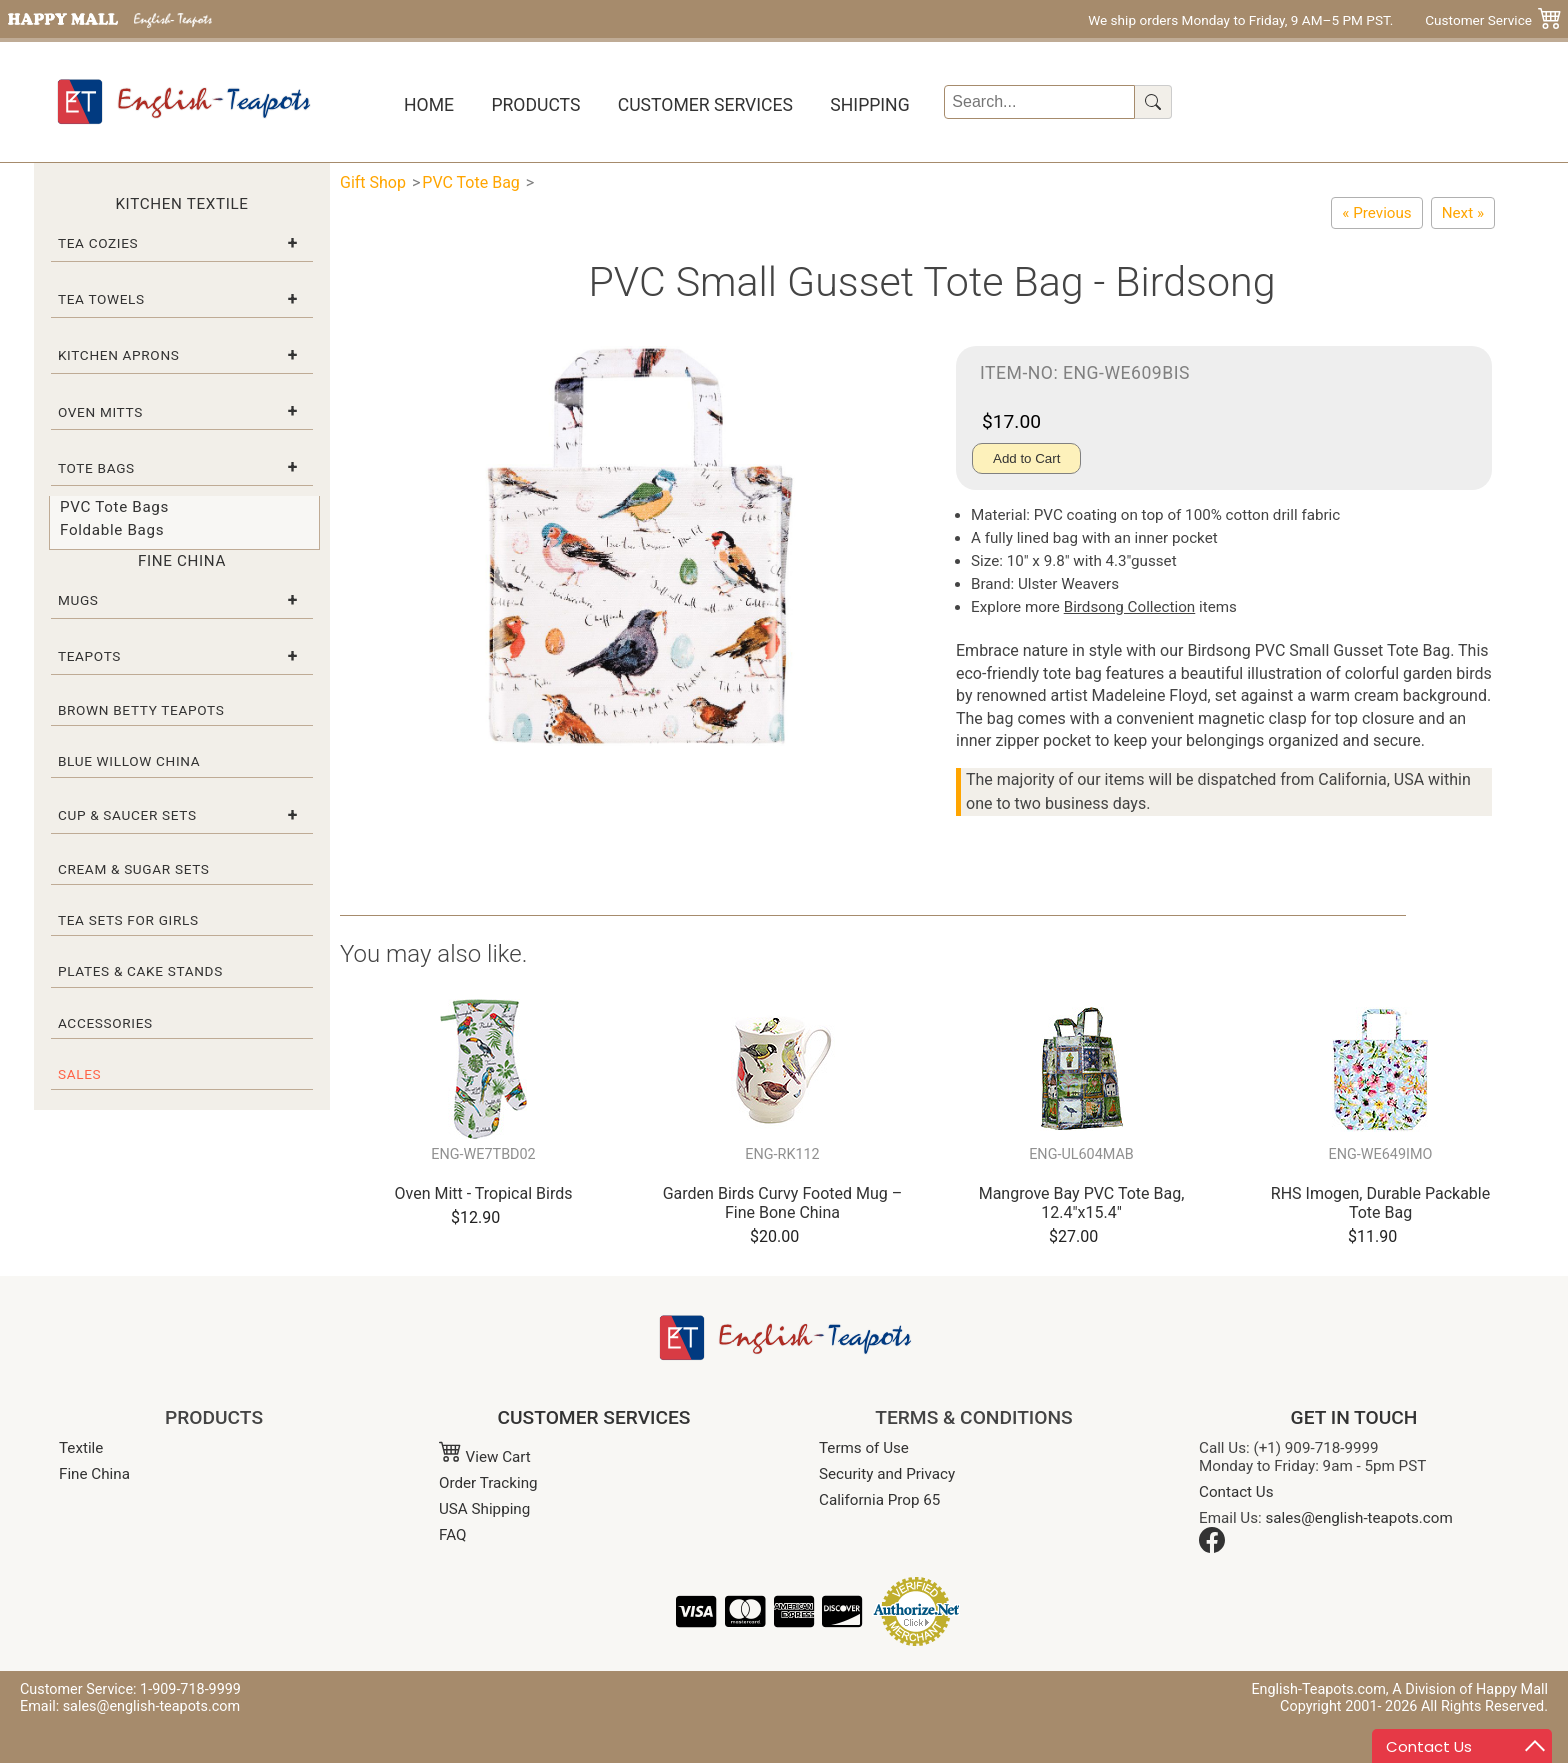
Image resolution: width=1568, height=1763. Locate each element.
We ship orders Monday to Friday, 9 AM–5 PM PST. (1240, 20)
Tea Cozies (98, 243)
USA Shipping (484, 1509)
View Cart (485, 1457)
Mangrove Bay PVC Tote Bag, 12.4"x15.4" (1082, 1203)
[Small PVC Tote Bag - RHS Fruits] (1463, 213)
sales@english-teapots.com (1359, 1518)
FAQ (452, 1535)
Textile (81, 1448)
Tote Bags (96, 468)
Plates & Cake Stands (140, 971)
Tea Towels (101, 299)
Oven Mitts (100, 412)
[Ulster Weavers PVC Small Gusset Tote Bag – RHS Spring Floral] (1376, 213)
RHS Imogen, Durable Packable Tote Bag (1380, 1203)
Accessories (105, 1023)
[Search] (1039, 102)
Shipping (869, 105)
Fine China (94, 1474)
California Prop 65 (879, 1500)
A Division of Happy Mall (1470, 1689)
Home (429, 105)
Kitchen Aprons (119, 355)
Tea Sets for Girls (128, 920)
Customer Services (705, 105)
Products (535, 105)
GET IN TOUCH (1354, 1417)
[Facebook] (1212, 1548)
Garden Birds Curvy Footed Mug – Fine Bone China (783, 1203)
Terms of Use (864, 1448)
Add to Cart (1026, 458)
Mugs (78, 600)
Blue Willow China (129, 761)
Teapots (89, 656)
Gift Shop (373, 182)
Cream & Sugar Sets (134, 869)
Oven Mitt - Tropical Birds (484, 1193)
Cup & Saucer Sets (127, 815)
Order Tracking (488, 1483)
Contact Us (1236, 1492)
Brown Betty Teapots (141, 710)
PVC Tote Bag (471, 182)
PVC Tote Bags (114, 507)
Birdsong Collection (1130, 607)
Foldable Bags (112, 530)
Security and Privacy (887, 1474)
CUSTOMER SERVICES (594, 1417)
